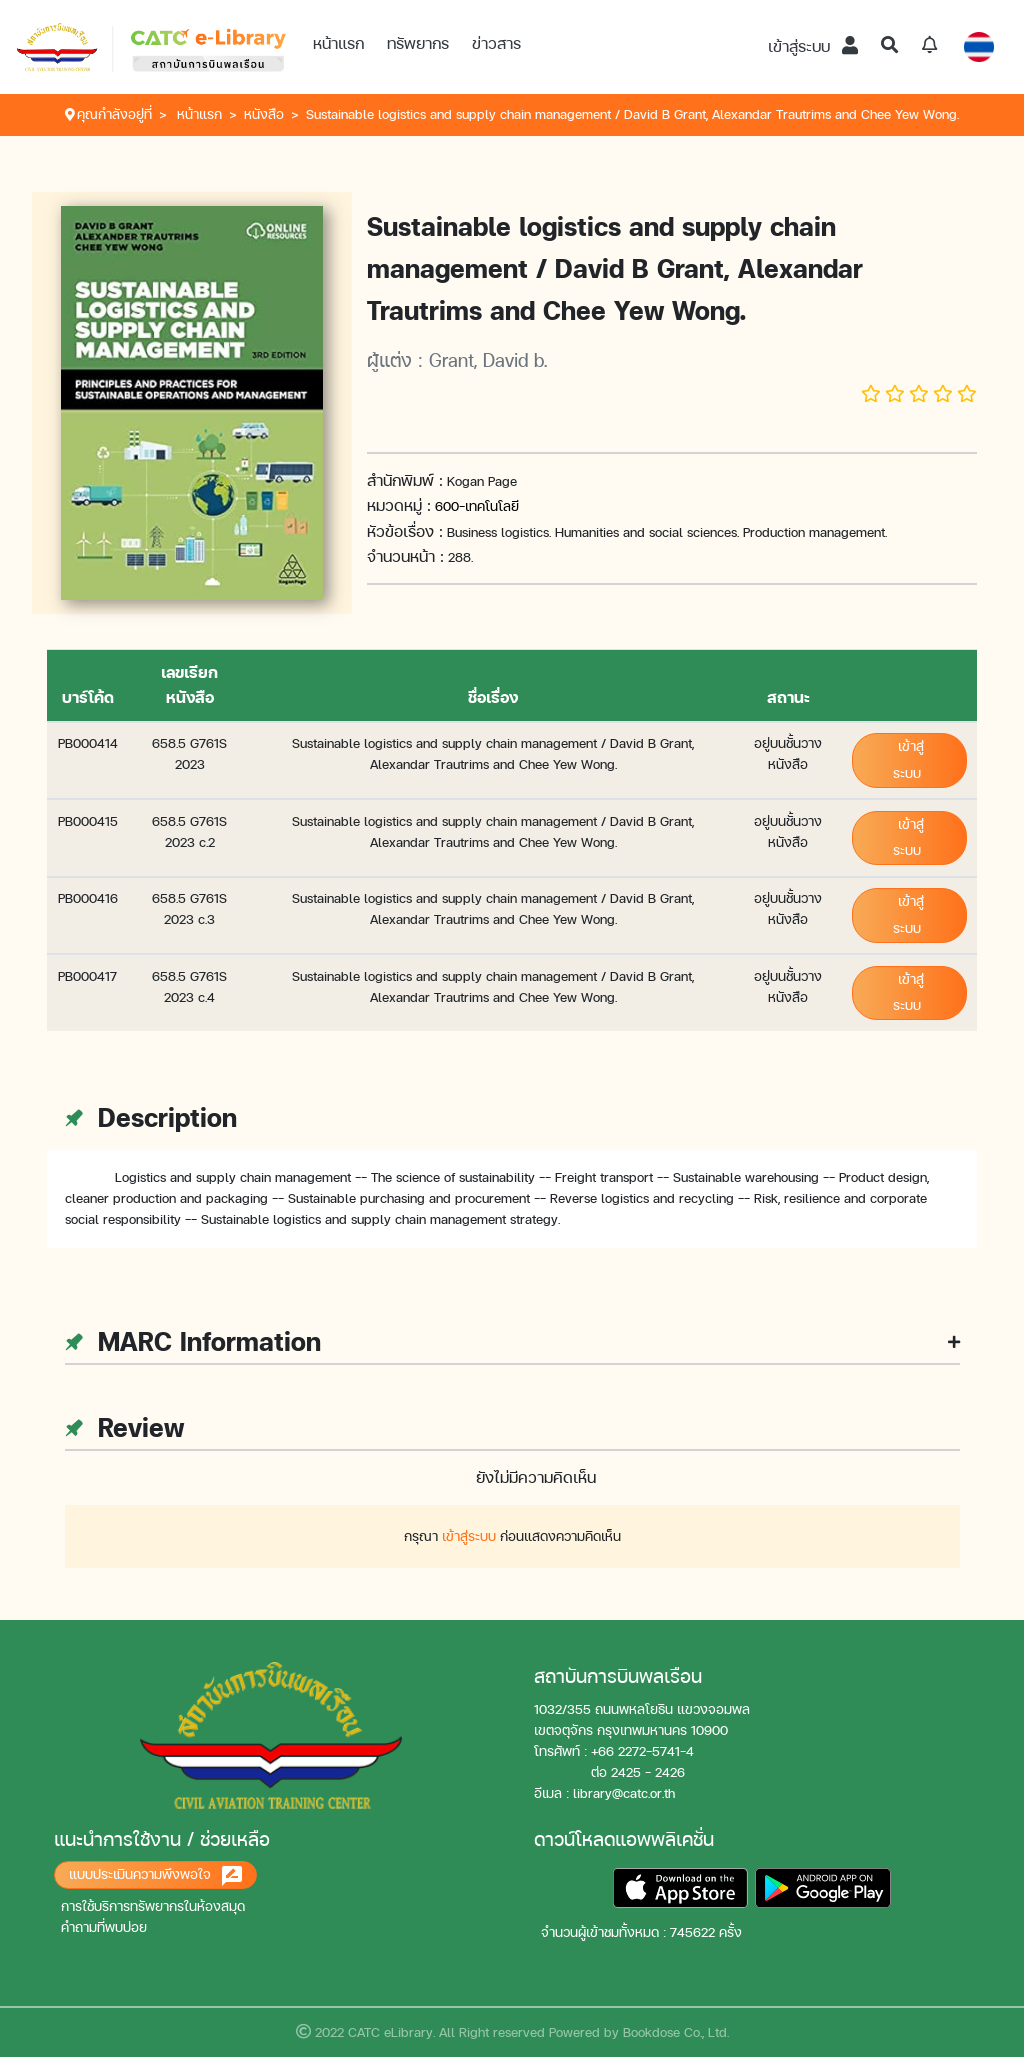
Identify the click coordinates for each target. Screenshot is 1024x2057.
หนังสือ (264, 114)
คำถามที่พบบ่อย (104, 1927)
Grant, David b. (488, 360)
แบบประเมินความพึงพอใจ (155, 1876)
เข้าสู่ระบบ (813, 46)
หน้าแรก (338, 43)
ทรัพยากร (418, 43)
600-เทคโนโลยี (477, 506)
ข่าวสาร (496, 43)
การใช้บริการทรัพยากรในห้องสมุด (153, 1906)
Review (124, 1427)
